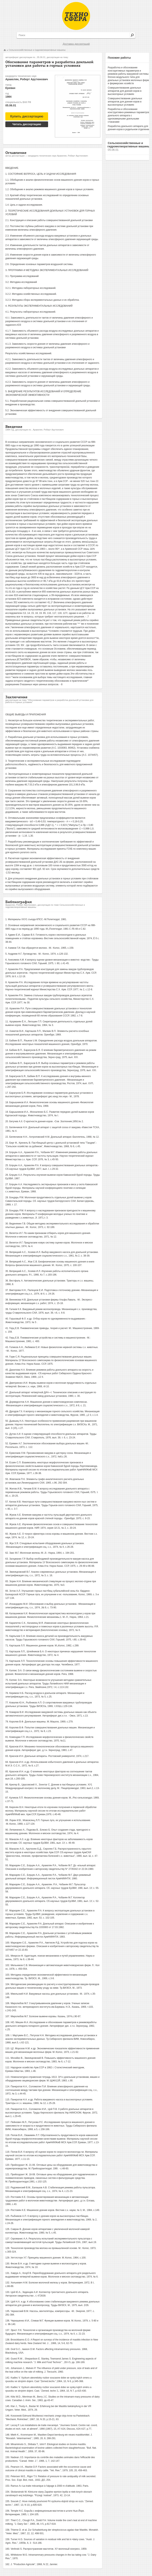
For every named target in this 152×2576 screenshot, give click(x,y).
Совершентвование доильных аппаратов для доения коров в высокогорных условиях (125, 90)
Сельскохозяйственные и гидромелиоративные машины (37, 50)
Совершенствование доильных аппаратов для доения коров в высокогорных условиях (125, 101)
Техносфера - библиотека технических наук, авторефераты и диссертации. (76, 16)
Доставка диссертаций (76, 43)
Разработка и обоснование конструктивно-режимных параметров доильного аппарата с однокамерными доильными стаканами (129, 115)
